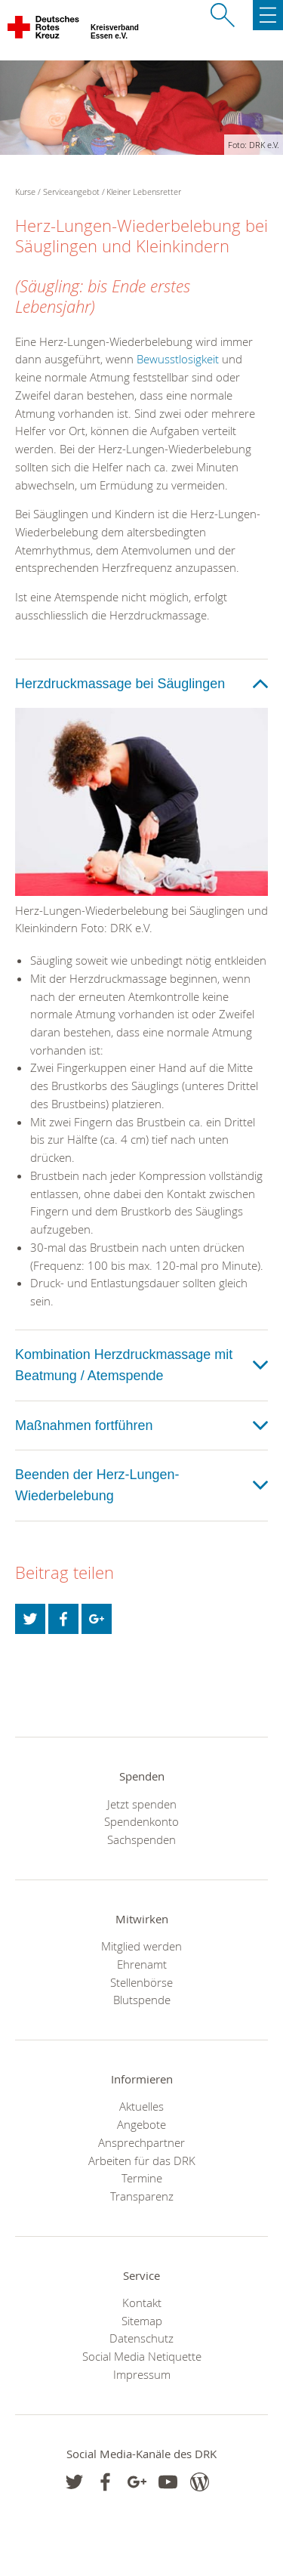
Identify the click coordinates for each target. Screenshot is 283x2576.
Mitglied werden (141, 1946)
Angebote (141, 2124)
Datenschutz (141, 2338)
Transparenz (142, 2196)
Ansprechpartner (141, 2142)
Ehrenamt (142, 1964)
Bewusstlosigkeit (178, 358)
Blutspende (142, 1999)
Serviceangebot (71, 191)
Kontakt (141, 2302)
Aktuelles (141, 2106)
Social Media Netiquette (141, 2356)
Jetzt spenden (142, 1804)
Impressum (142, 2374)
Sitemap (142, 2320)
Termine (142, 2177)
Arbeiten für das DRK (141, 2160)
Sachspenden (141, 1839)
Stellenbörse (141, 1982)
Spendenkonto (141, 1821)
